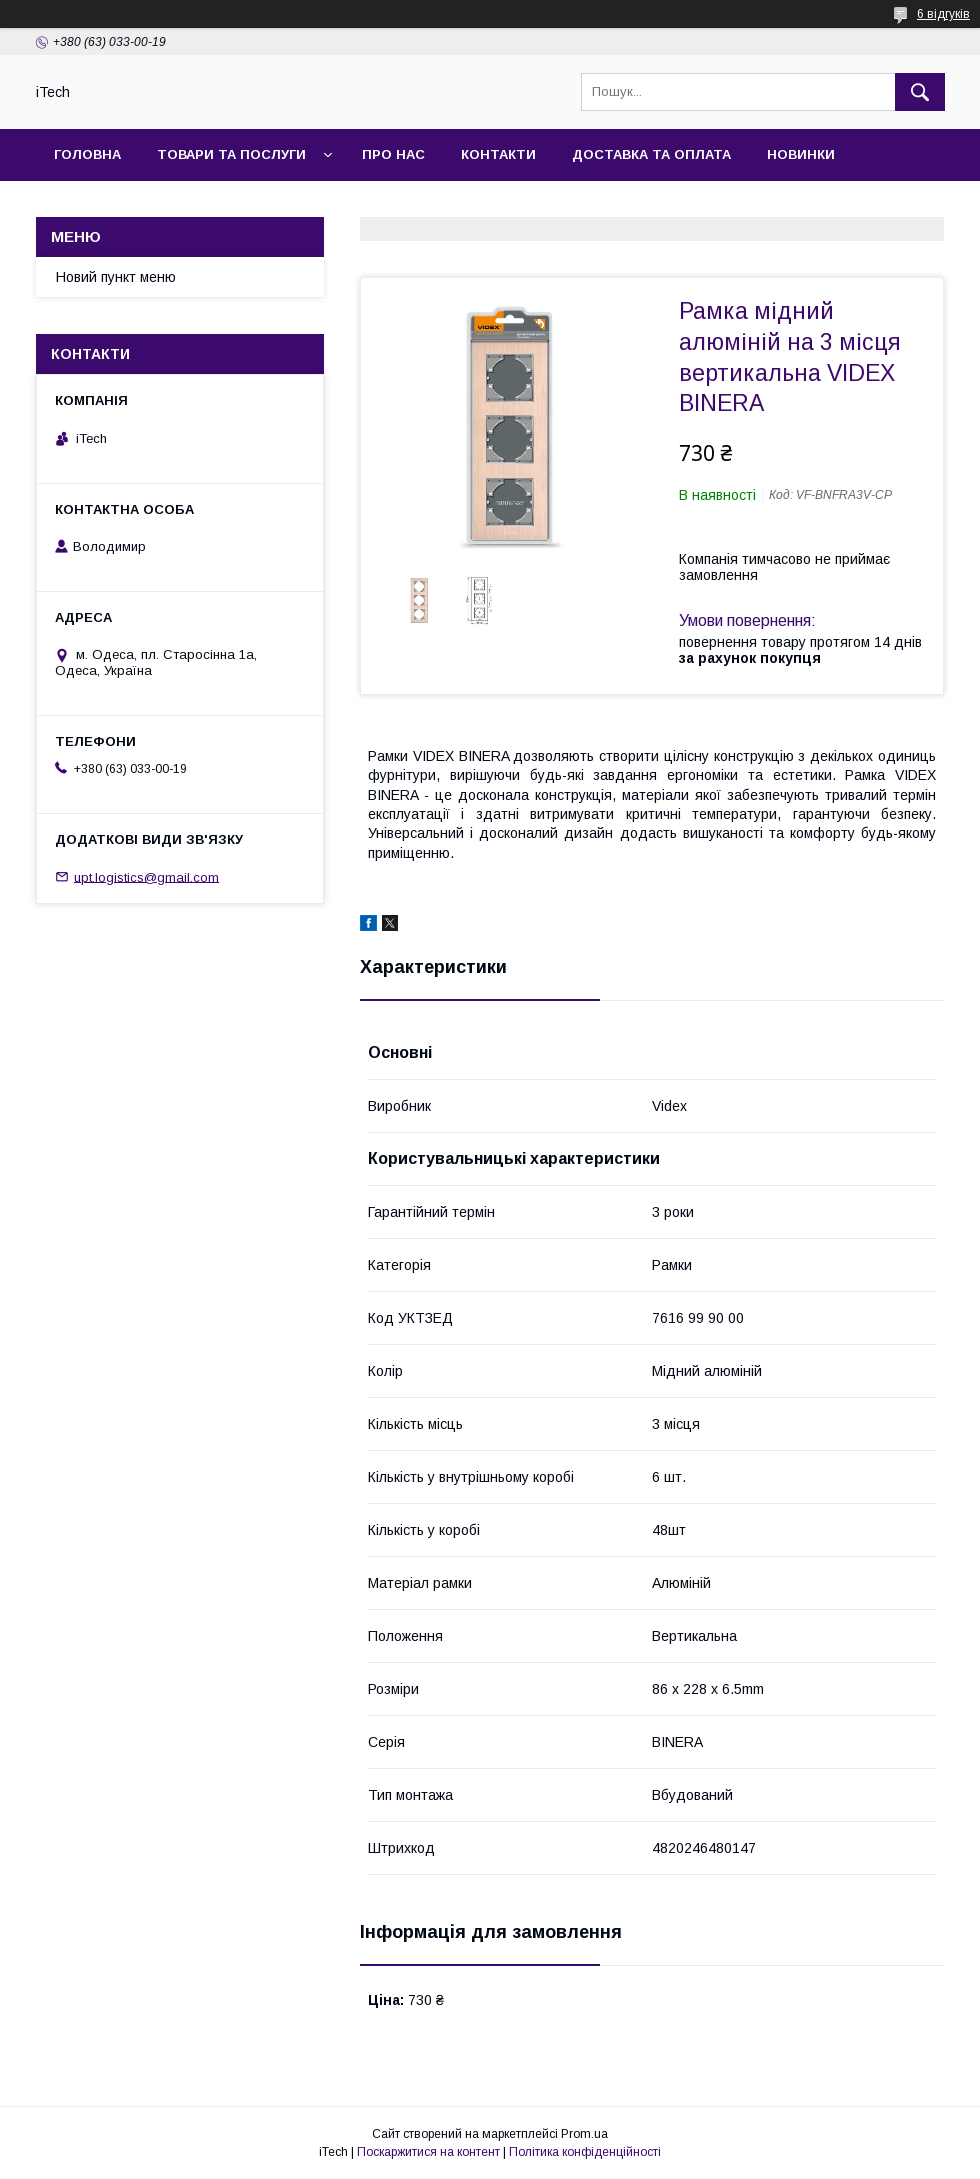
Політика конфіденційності (585, 2152)
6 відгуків (943, 14)
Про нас (393, 154)
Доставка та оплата (651, 154)
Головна (87, 154)
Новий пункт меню (116, 277)
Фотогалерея (107, 206)
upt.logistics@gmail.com (146, 876)
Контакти (498, 154)
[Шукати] (920, 92)
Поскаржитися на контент (428, 2152)
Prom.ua (584, 2134)
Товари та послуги (231, 154)
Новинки (801, 154)
